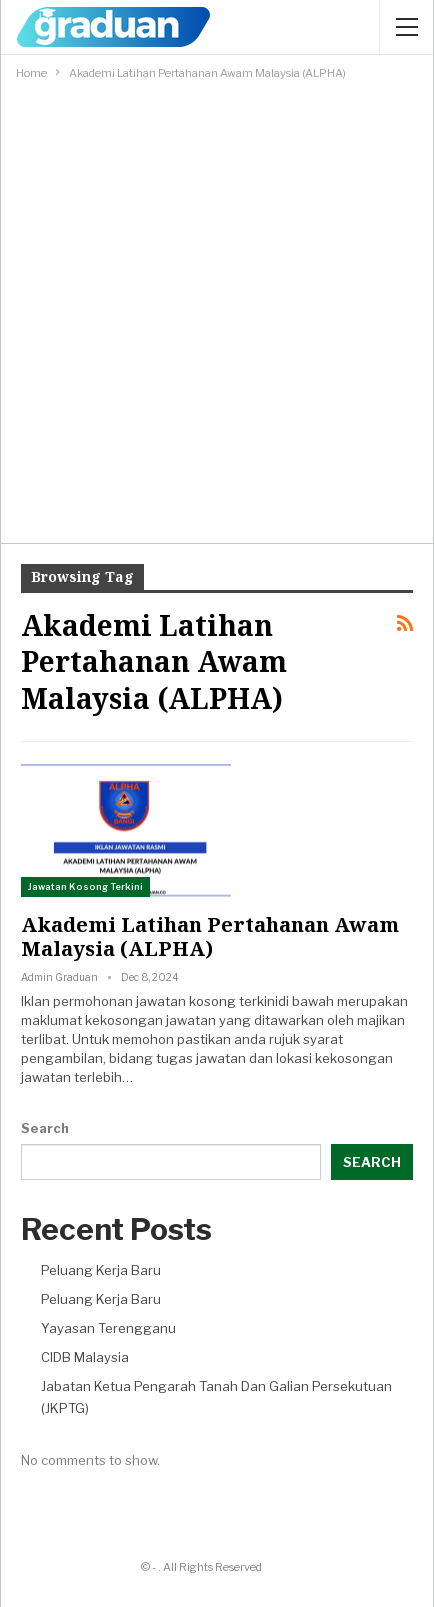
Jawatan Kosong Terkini (85, 886)
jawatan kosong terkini (207, 1001)
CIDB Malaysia (85, 1357)
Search (45, 1128)
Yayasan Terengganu (108, 1328)
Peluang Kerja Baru (101, 1270)
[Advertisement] (217, 311)
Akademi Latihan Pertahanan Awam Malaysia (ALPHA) (210, 936)
